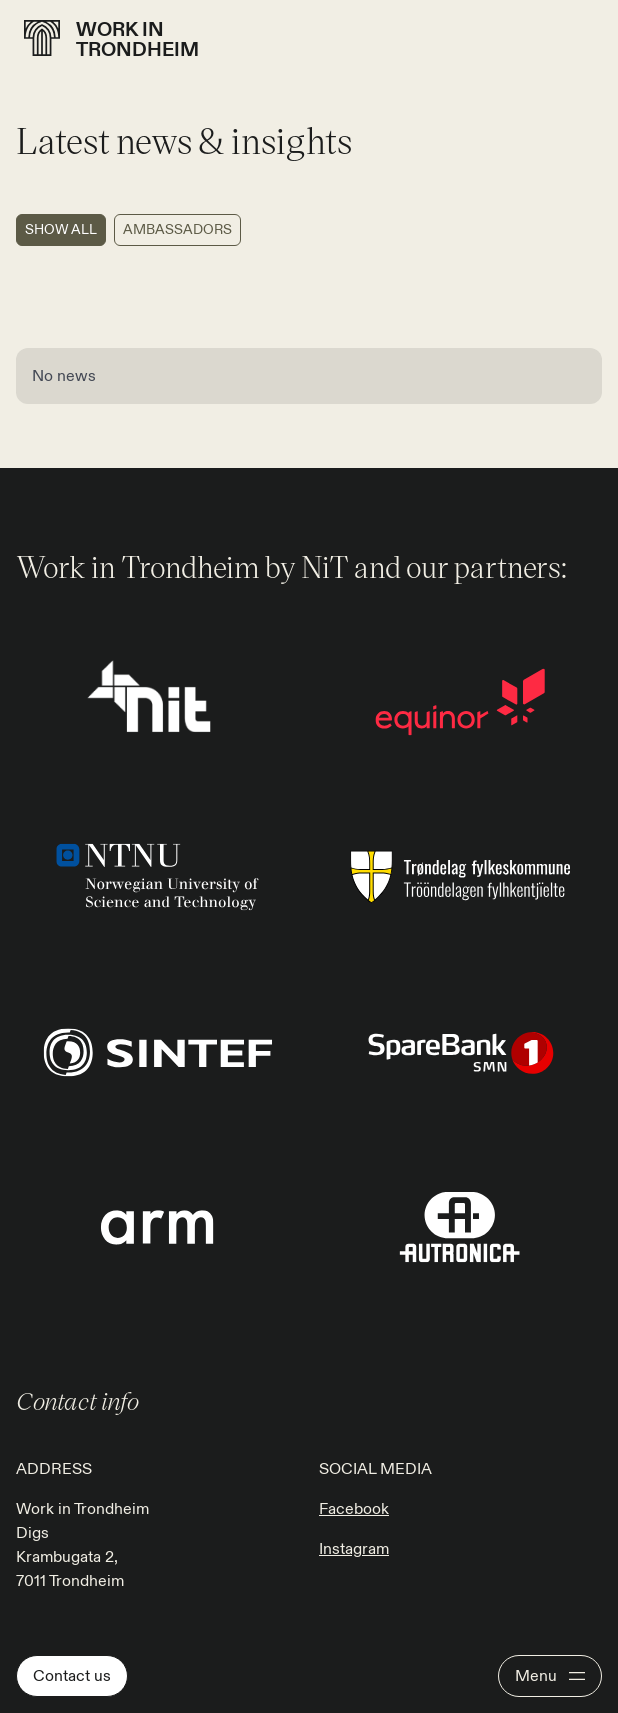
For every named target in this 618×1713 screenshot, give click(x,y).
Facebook (354, 1509)
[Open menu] (550, 1676)
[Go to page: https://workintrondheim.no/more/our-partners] (460, 701)
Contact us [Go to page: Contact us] (72, 1676)
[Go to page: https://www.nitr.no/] (157, 701)
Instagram (354, 1549)
